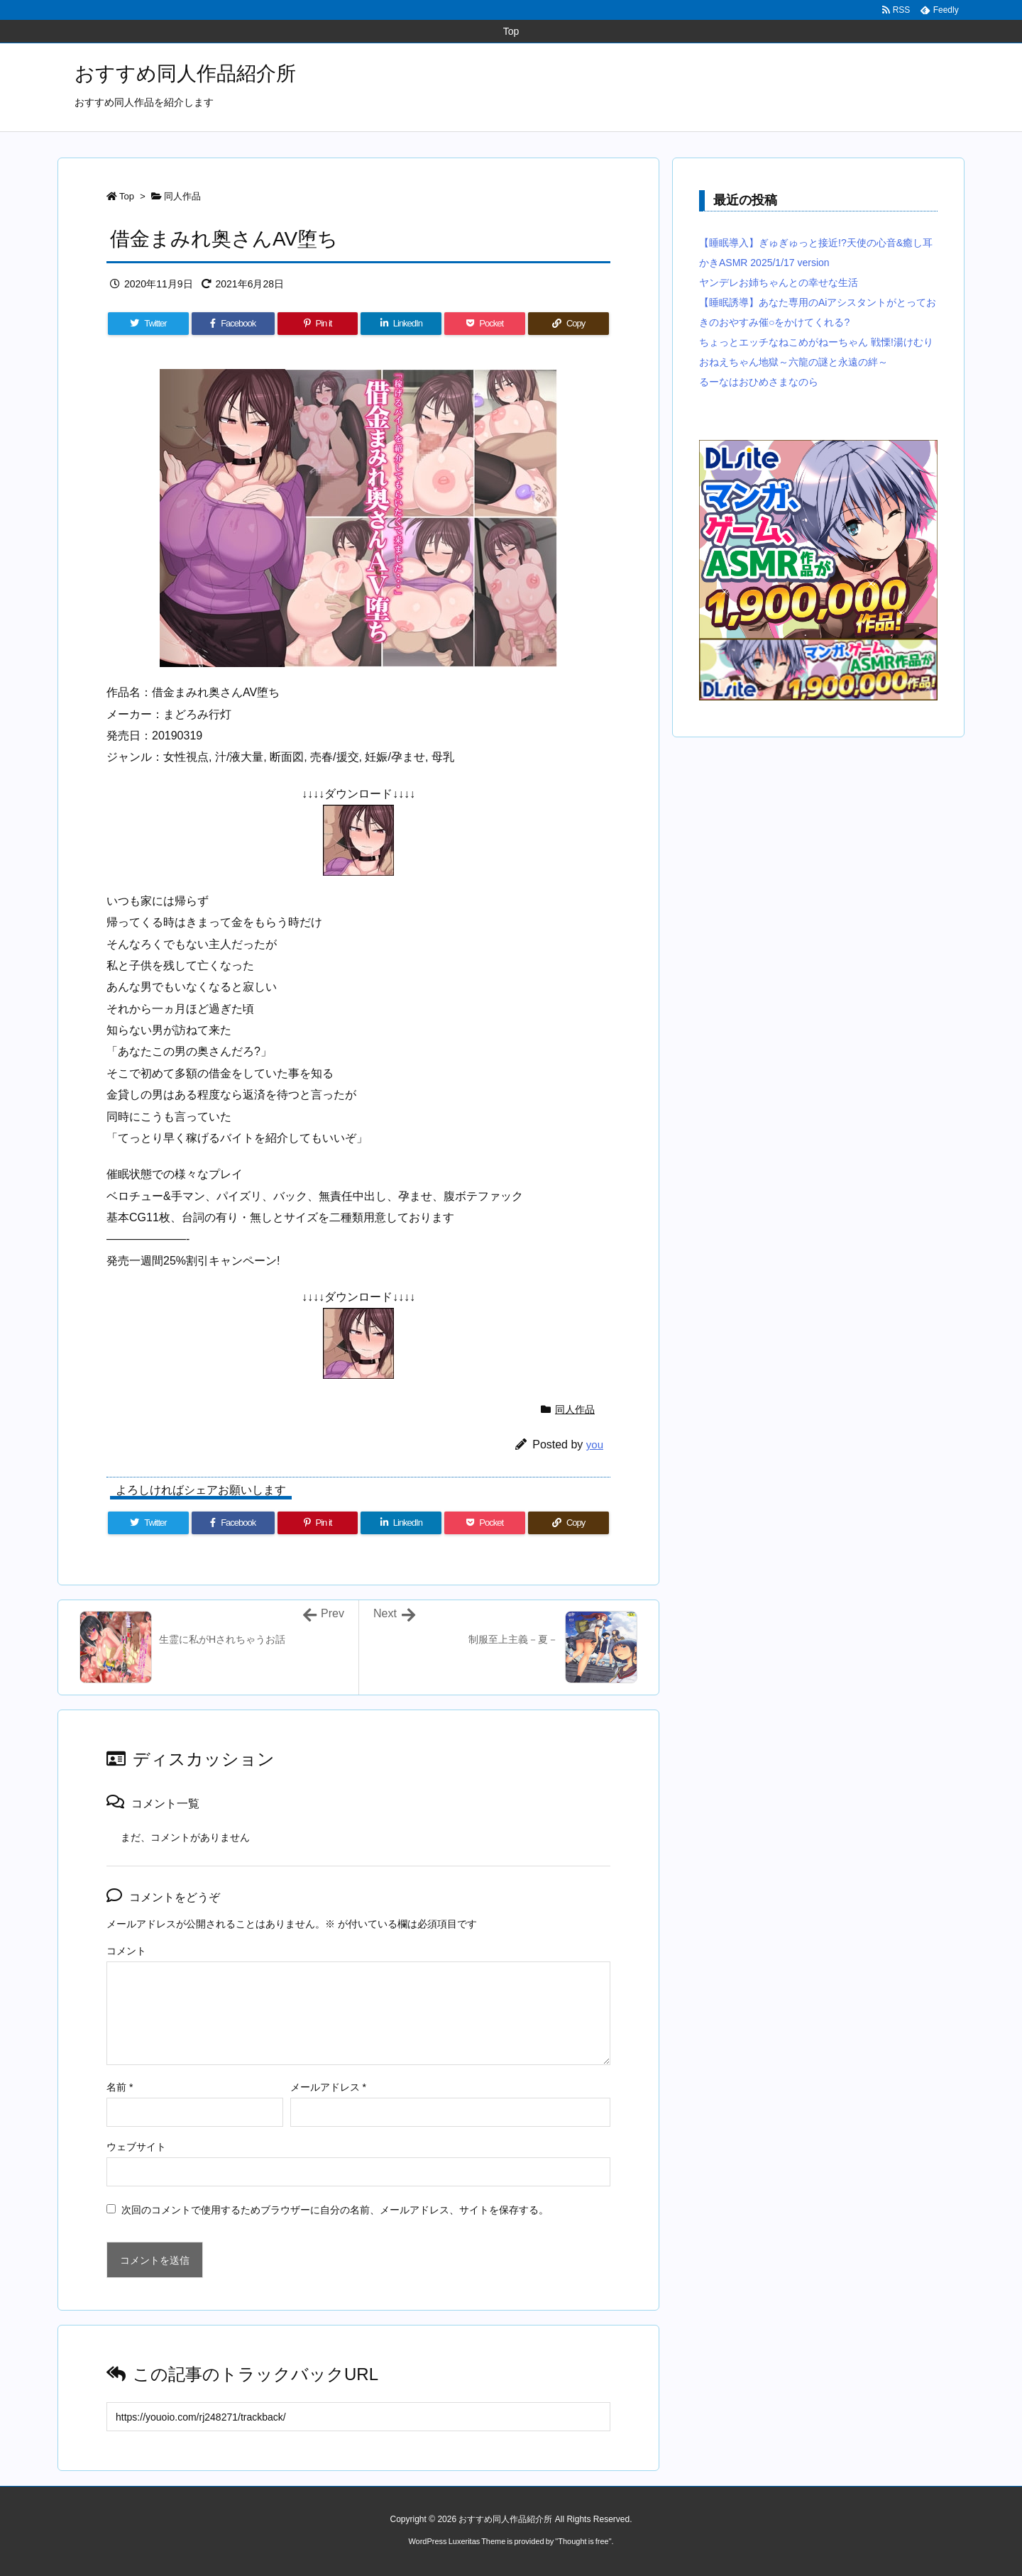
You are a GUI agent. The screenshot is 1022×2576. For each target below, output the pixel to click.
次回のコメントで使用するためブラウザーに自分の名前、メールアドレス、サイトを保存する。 (335, 2210)
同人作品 (182, 196)
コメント (126, 1950)
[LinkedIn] (401, 323)
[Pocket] (484, 323)
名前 (119, 2087)
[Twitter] (148, 323)
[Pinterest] (318, 323)
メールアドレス (328, 2087)
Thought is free (583, 2541)
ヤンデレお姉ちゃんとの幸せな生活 (778, 282)
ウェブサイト (136, 2146)
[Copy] (568, 323)
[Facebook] (233, 323)
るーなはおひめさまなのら (758, 381)
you (594, 1444)
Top (126, 196)
